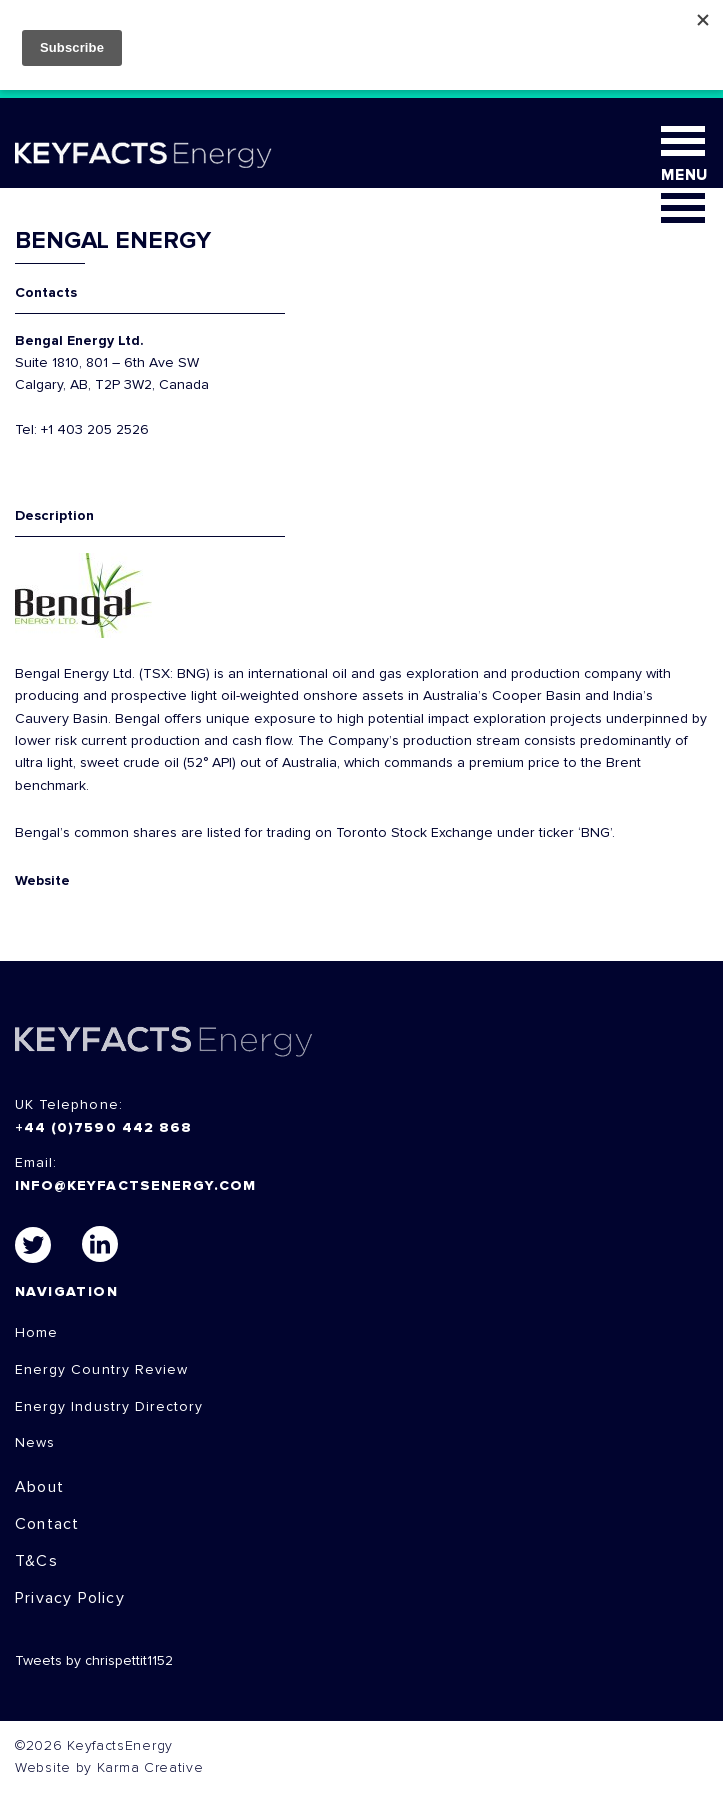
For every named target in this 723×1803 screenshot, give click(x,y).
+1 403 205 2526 (95, 430)
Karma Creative (150, 1768)
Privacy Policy (70, 1598)
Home (36, 1333)
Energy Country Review (101, 1370)
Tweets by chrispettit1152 (94, 1661)
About (39, 1487)
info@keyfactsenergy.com (135, 1186)
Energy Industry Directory (109, 1407)
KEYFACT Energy (143, 155)
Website (42, 881)
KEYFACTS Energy (164, 1041)
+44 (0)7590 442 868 (103, 1128)
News (35, 1443)
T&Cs (36, 1561)
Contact (47, 1524)
